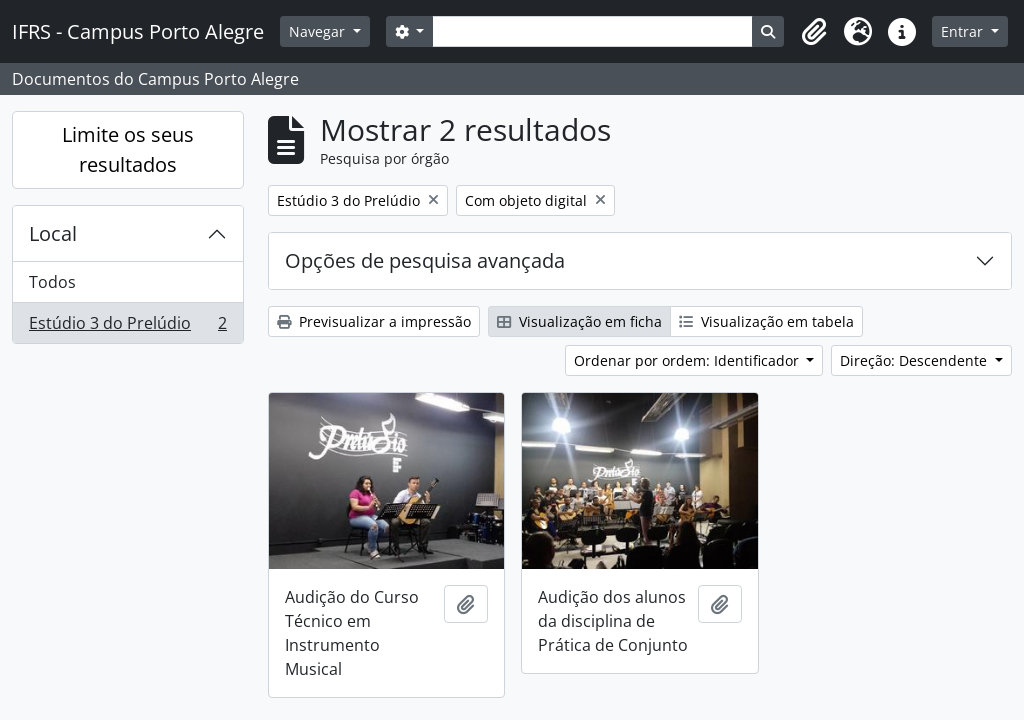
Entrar (964, 31)
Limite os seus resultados (128, 149)
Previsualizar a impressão (374, 321)
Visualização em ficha (579, 321)
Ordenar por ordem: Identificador (688, 360)
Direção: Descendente (915, 360)
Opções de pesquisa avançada (425, 260)
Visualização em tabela (766, 321)
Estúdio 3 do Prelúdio (127, 327)
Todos (52, 282)
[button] (814, 32)
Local (53, 233)
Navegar (319, 31)
